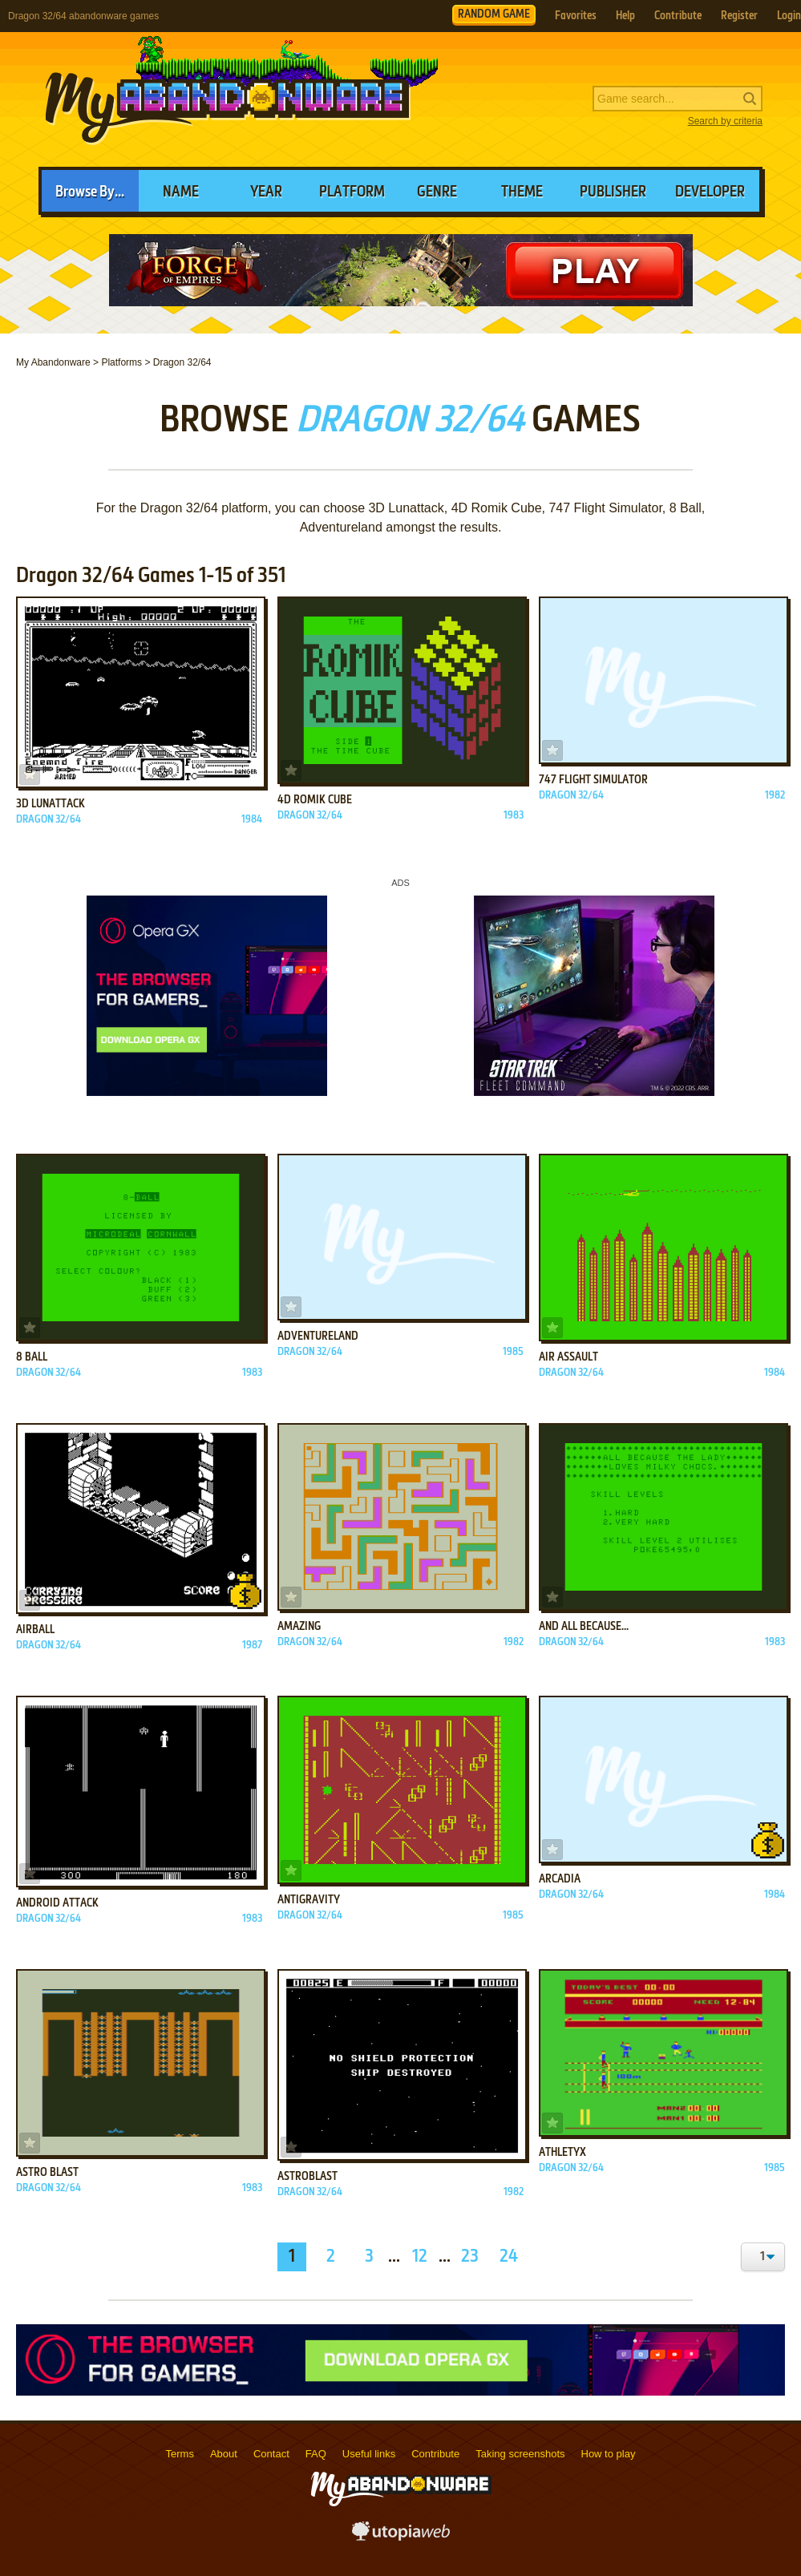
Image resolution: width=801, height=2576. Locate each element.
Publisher (613, 192)
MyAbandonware (228, 99)
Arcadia (560, 1879)
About (223, 2454)
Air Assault (568, 1357)
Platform (352, 192)
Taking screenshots (519, 2454)
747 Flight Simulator (593, 780)
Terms (180, 2454)
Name (181, 192)
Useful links (368, 2454)
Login (789, 16)
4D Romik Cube (314, 800)
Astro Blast (47, 2172)
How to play (608, 2454)
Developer (710, 192)
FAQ (315, 2454)
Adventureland (317, 1336)
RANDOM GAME (494, 14)
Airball (35, 1630)
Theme (522, 192)
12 (419, 2257)
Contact (271, 2454)
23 (470, 2257)
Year (266, 192)
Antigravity (308, 1900)
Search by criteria (725, 121)
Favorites (576, 16)
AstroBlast (307, 2176)
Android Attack (57, 1903)
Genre (437, 192)
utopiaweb (400, 2536)
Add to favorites (29, 774)
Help (625, 16)
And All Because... (584, 1626)
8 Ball (31, 1357)
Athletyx (562, 2152)
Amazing (299, 1626)
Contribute (678, 16)
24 (509, 2257)
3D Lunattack (50, 804)
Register (739, 16)
